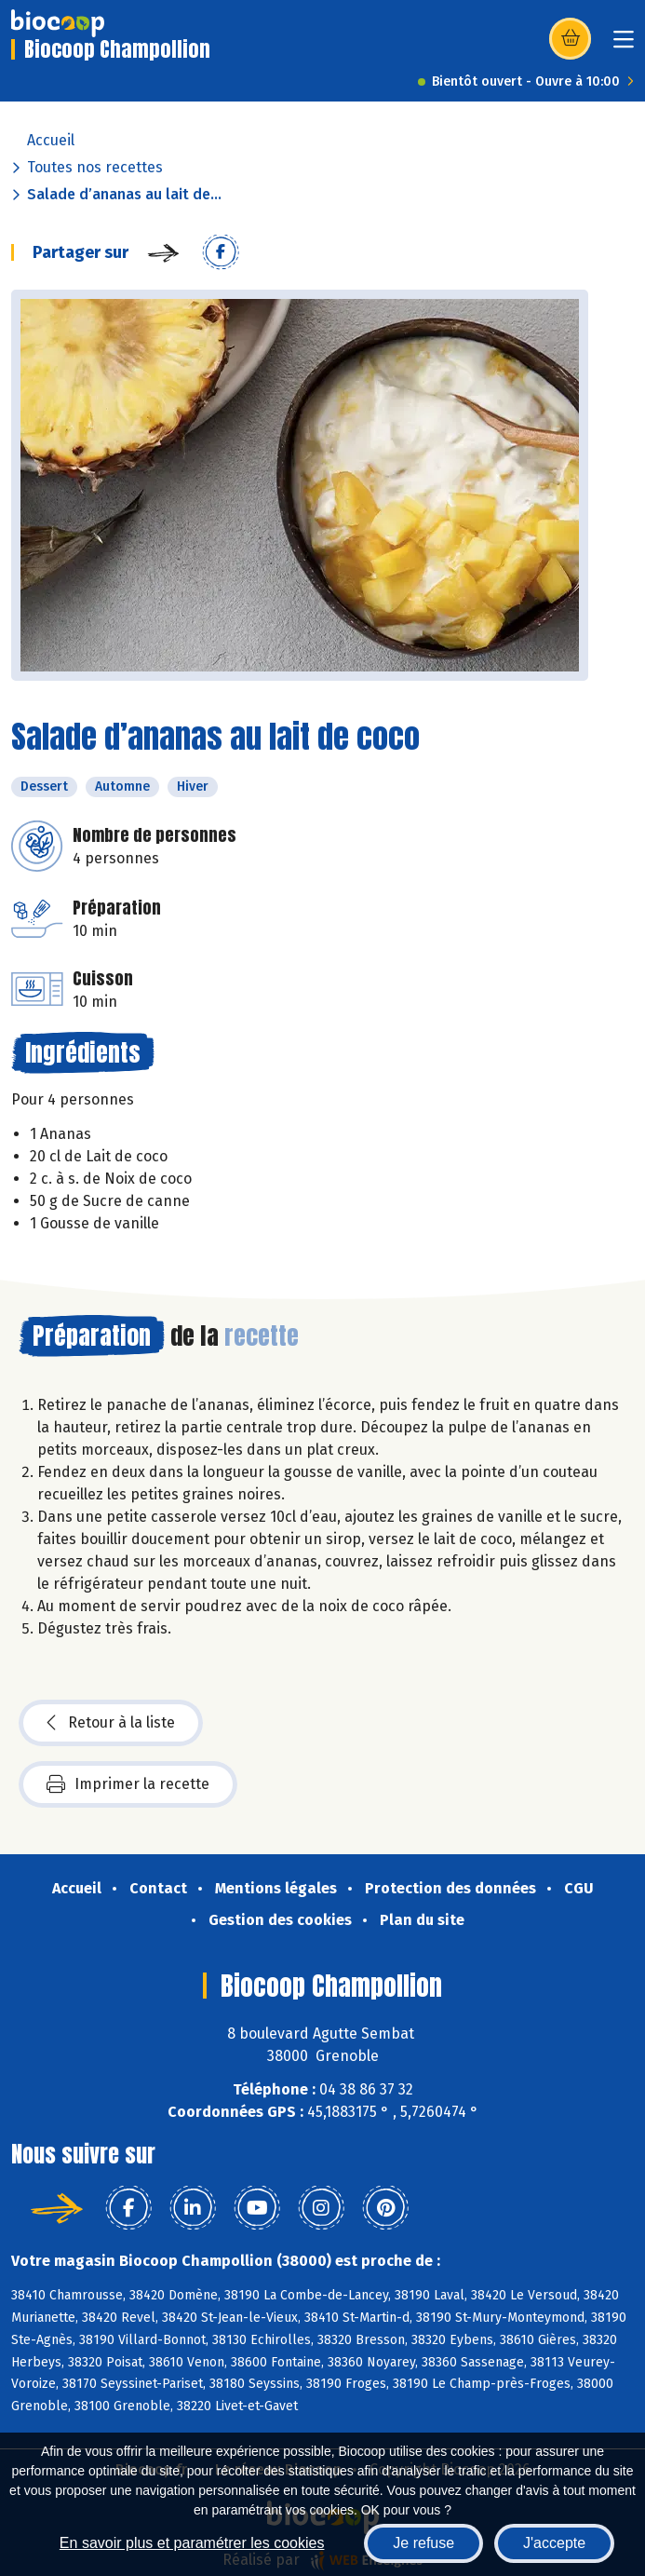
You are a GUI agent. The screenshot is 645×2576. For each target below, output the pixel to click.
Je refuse (423, 2543)
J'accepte (554, 2543)
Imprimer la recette (128, 1784)
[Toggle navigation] (623, 45)
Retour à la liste (111, 1723)
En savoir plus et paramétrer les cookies (192, 2543)
